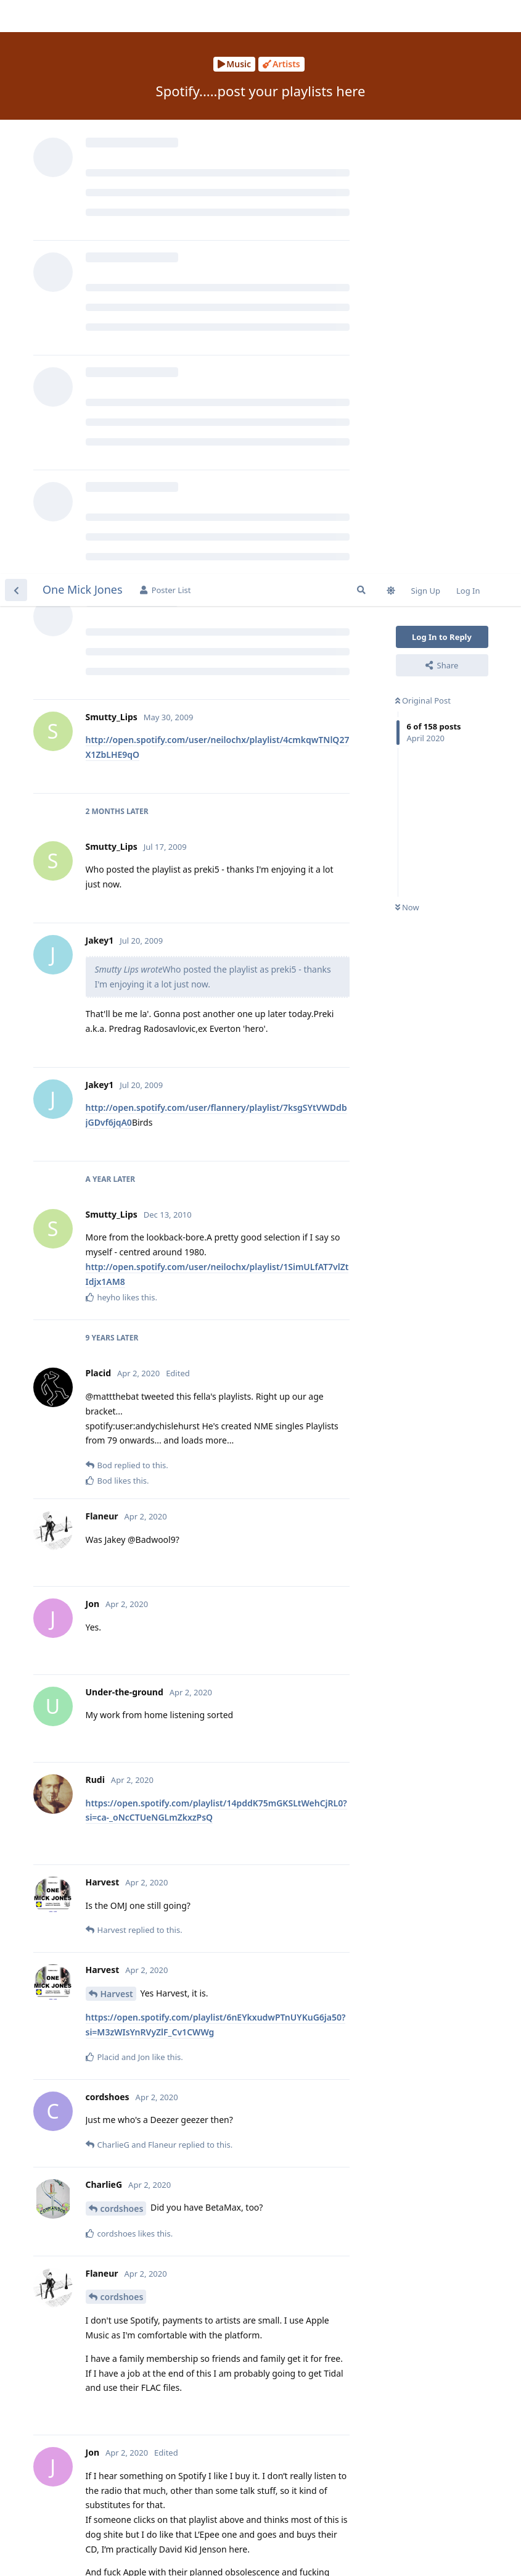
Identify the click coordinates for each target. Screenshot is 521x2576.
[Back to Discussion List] (16, 16)
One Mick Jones (83, 15)
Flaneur (117, 2460)
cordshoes (122, 1634)
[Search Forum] (361, 16)
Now (407, 333)
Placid (113, 2116)
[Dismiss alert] (292, 2551)
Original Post (423, 126)
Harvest (117, 1420)
